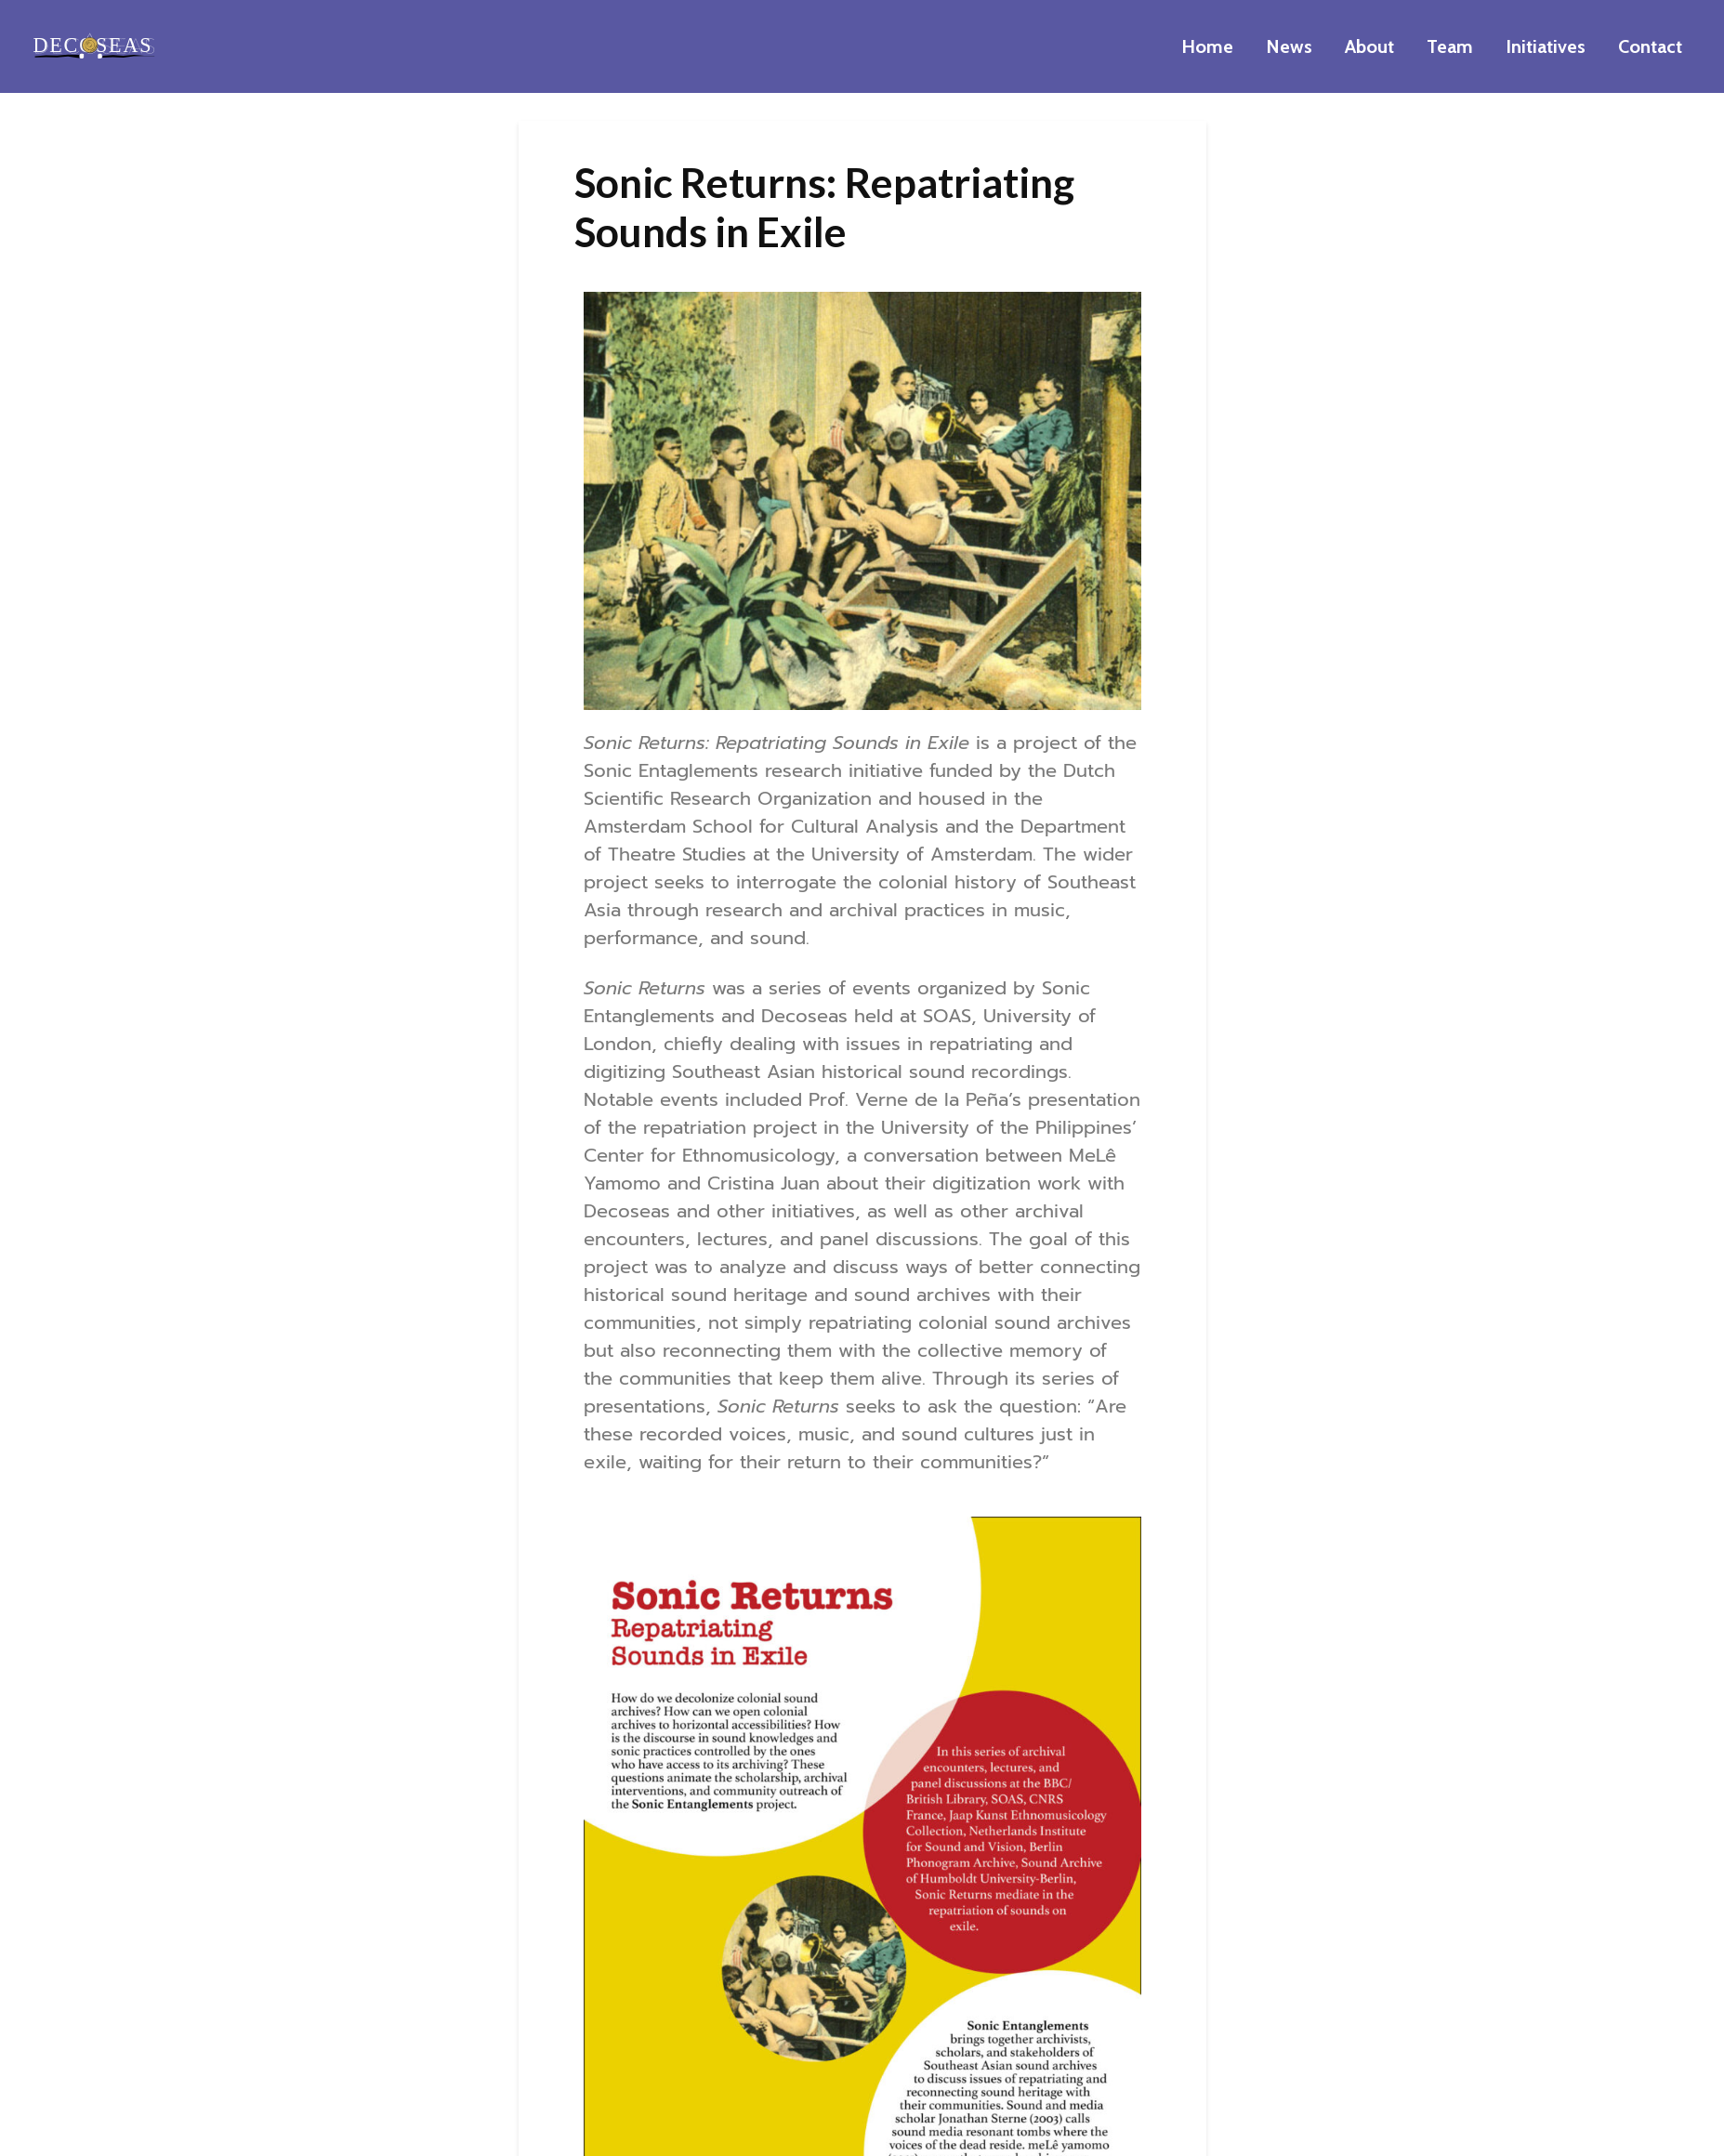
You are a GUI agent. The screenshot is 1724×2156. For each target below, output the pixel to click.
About (1369, 46)
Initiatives (1546, 46)
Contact (1650, 46)
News (1289, 46)
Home (1207, 46)
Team (1450, 46)
